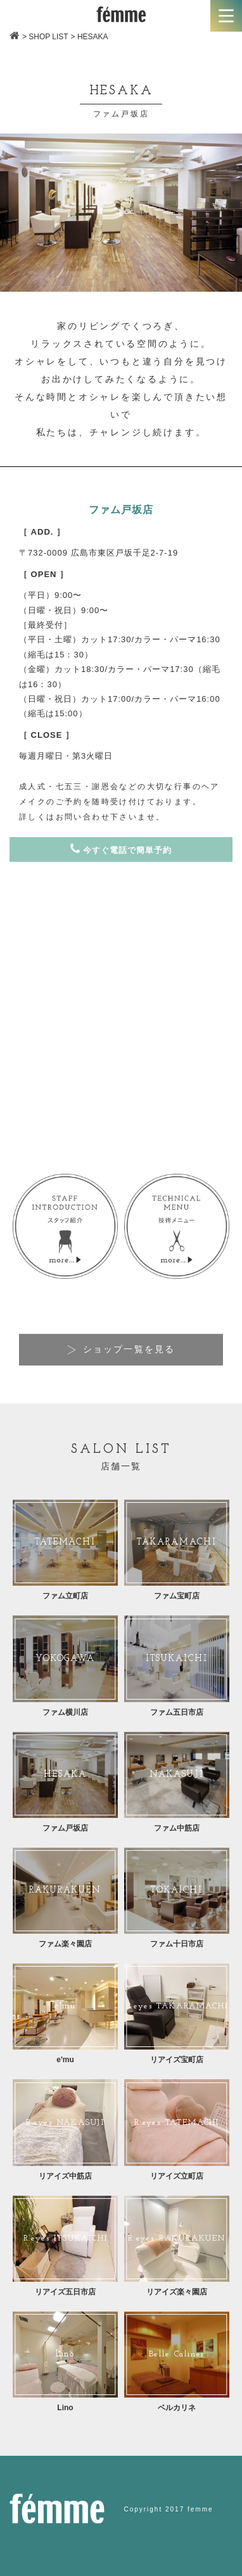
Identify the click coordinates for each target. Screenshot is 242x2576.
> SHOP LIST (45, 36)
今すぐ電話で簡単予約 (121, 849)
